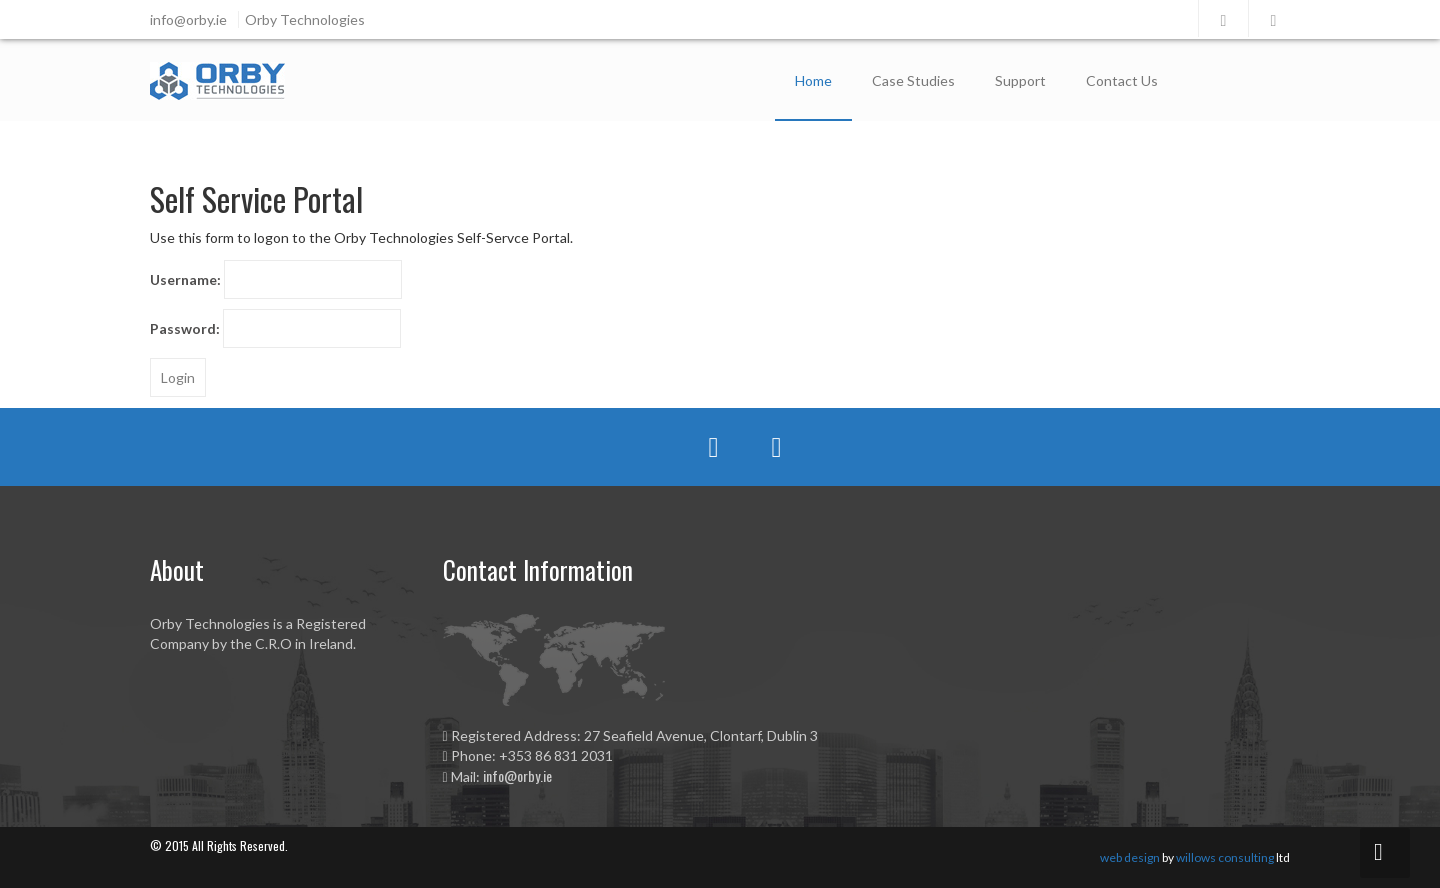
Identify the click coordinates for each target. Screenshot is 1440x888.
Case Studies (913, 80)
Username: (185, 279)
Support (1020, 80)
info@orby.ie (517, 775)
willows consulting (1225, 857)
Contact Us (1122, 80)
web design (1130, 857)
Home (813, 80)
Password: (185, 328)
